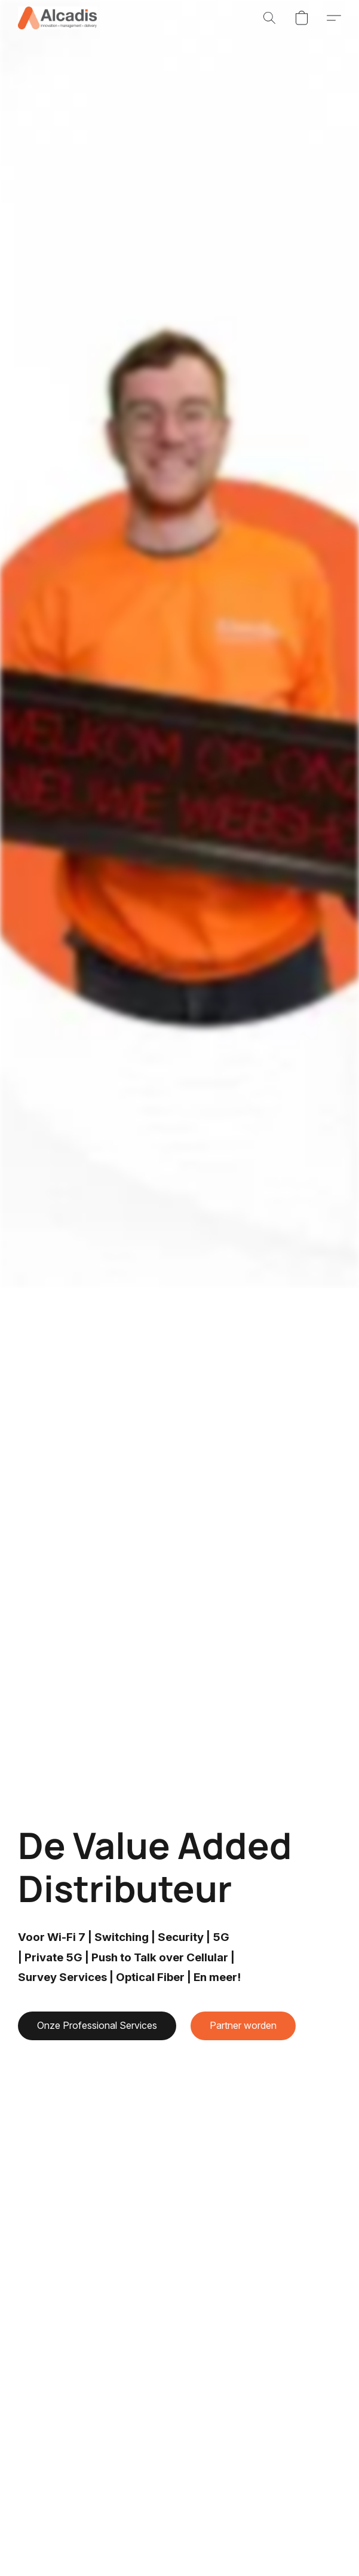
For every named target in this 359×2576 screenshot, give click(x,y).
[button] (59, 18)
